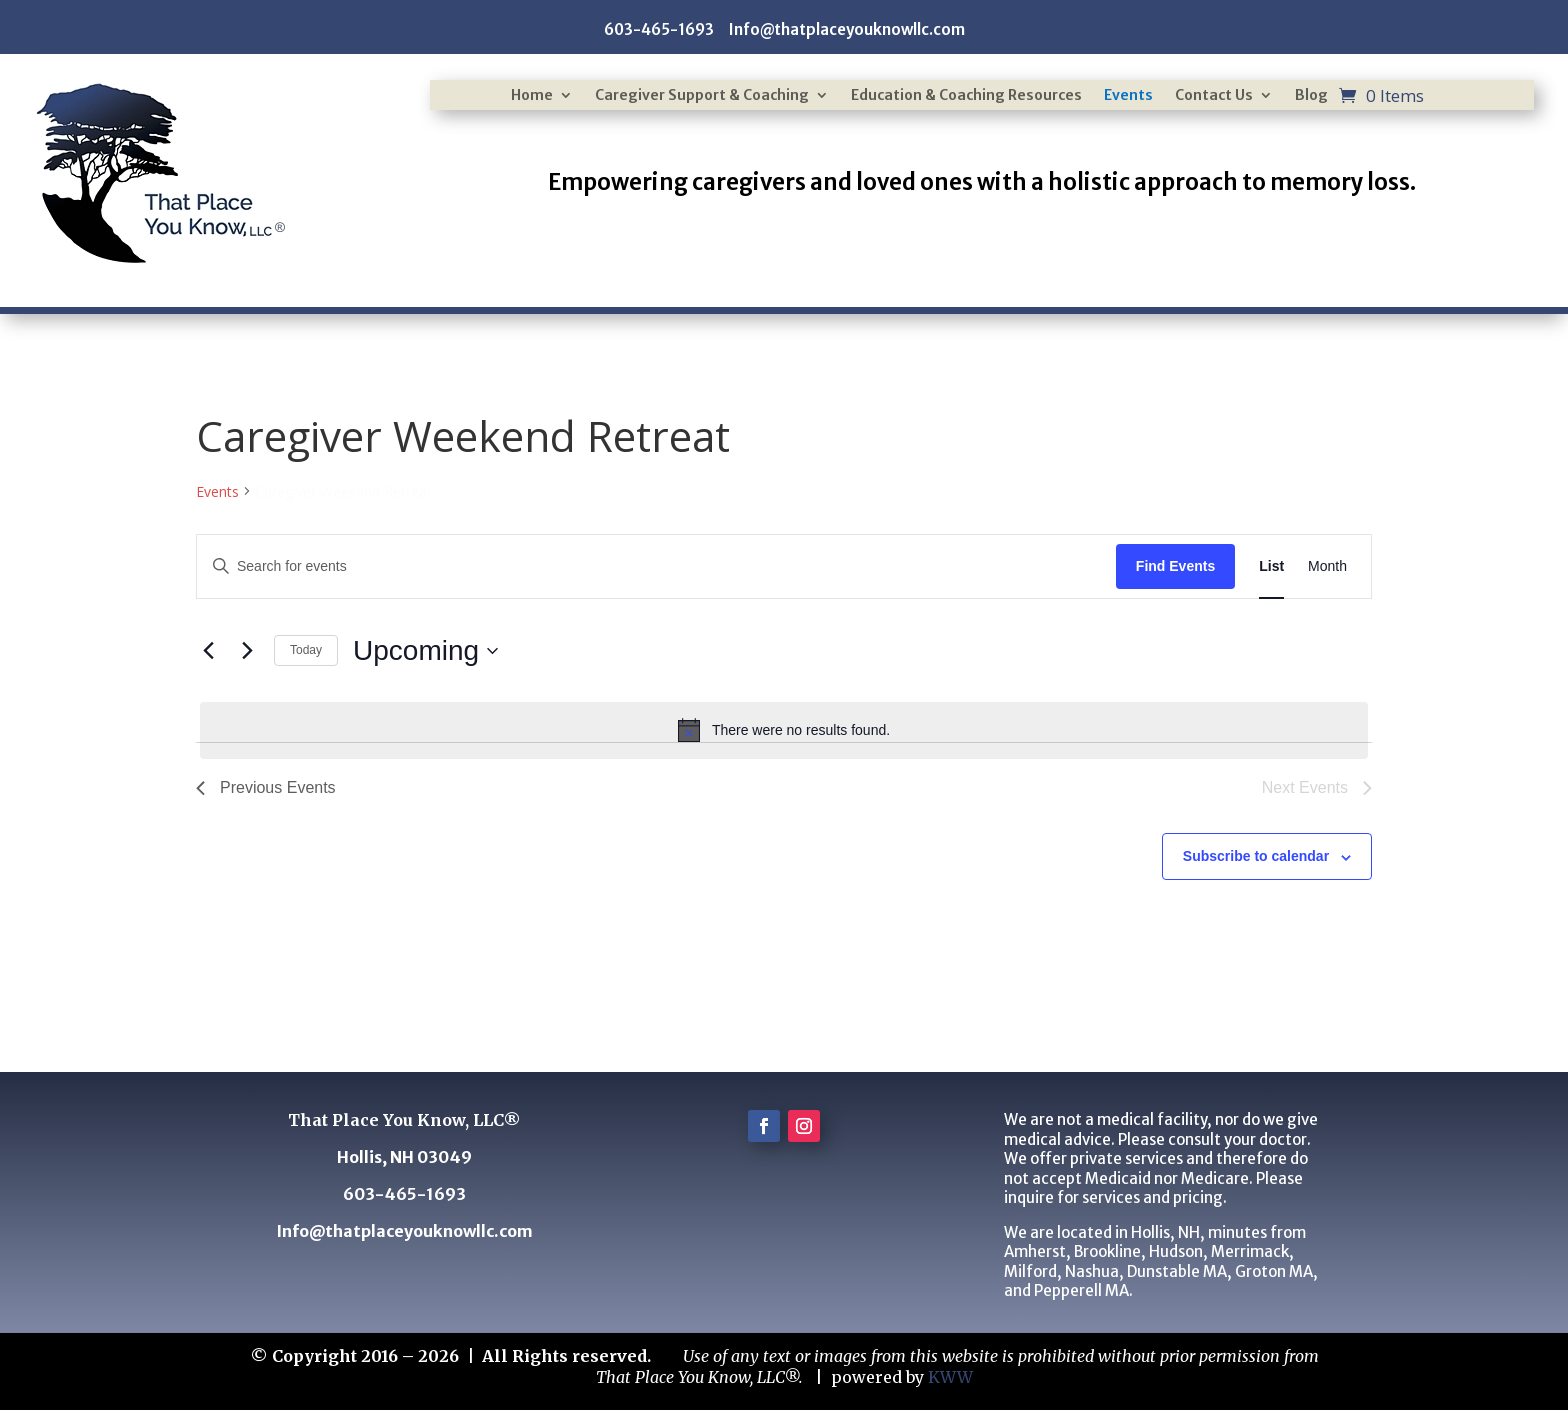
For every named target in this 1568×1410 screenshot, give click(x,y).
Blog (1311, 96)
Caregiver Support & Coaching (702, 96)
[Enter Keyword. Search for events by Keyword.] (656, 566)
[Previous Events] (208, 651)
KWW (950, 1377)
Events (1128, 96)
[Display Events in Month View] (1327, 566)
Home (532, 96)
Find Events (1175, 566)
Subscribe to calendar (1256, 856)
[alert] (784, 730)
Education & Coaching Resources (966, 96)
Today (306, 650)
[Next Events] (247, 651)
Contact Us (1214, 96)
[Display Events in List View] (1271, 566)
